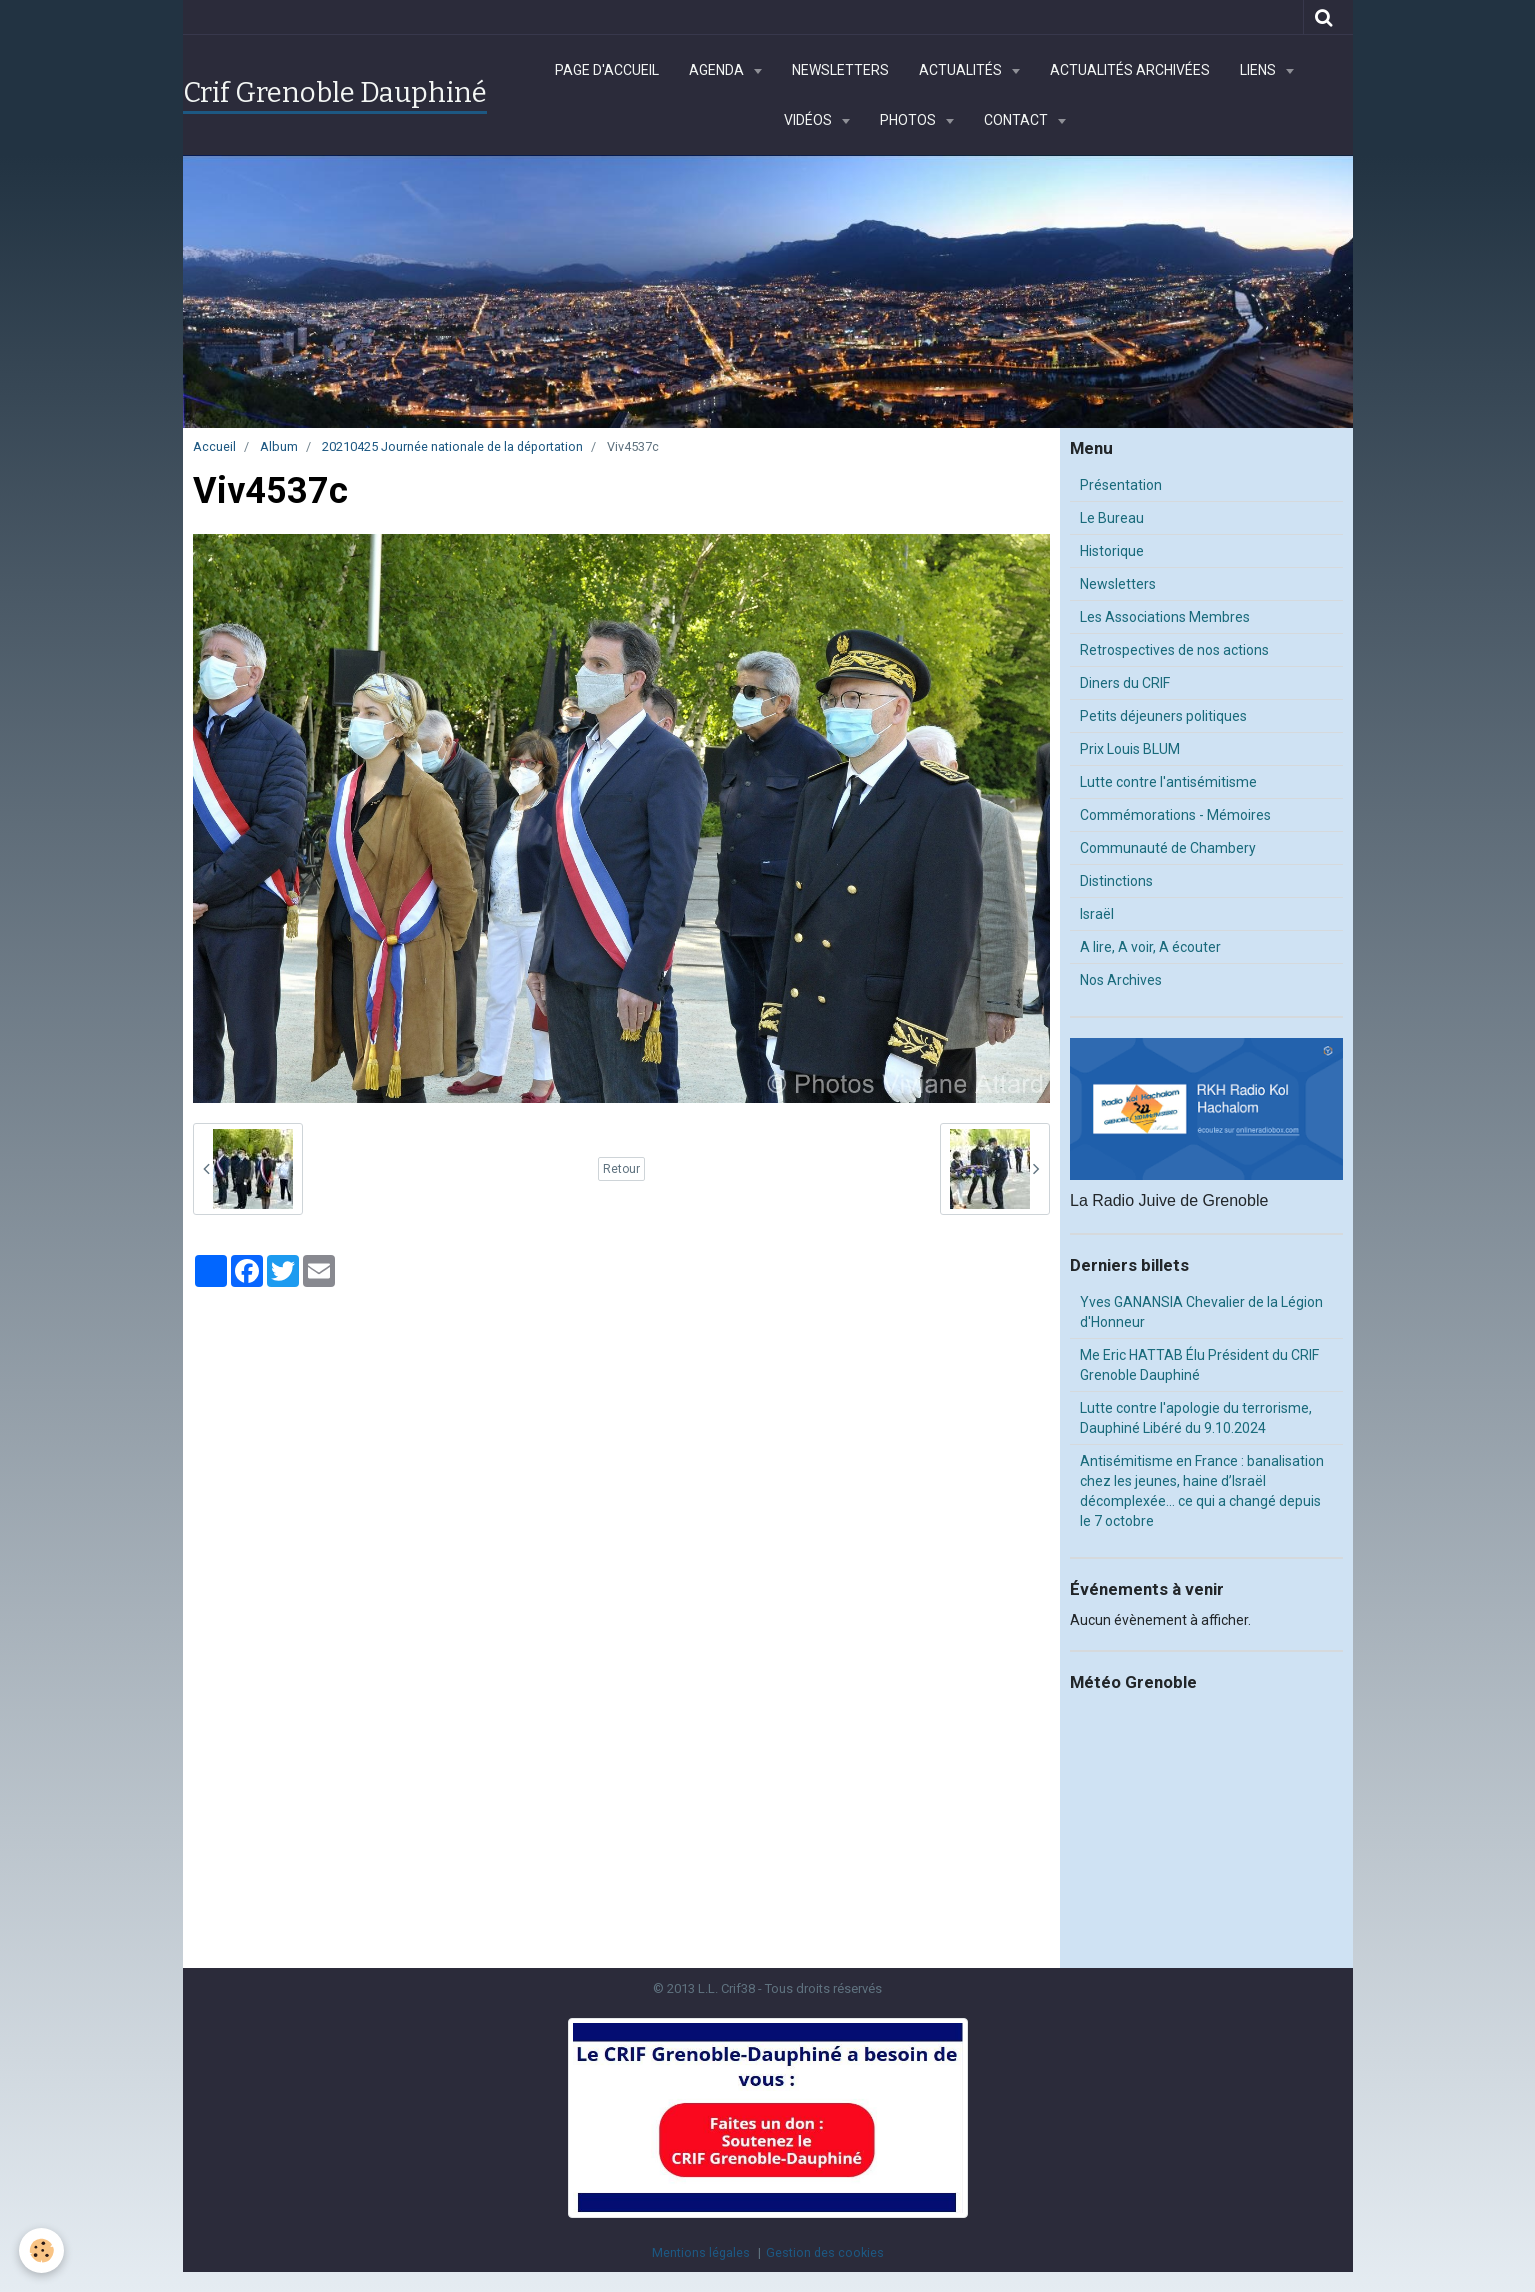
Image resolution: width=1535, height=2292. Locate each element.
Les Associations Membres (1165, 617)
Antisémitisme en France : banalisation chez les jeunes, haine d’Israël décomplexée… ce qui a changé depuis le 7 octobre (1202, 1491)
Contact (1017, 120)
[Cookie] (42, 2250)
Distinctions (1116, 881)
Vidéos (809, 120)
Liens (1259, 70)
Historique (1112, 551)
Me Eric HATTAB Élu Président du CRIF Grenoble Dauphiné (1199, 1365)
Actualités (962, 70)
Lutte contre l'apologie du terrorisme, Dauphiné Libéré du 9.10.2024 (1196, 1418)
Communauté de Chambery (1168, 848)
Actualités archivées (1130, 70)
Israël (1097, 914)
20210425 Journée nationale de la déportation (452, 446)
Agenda (718, 70)
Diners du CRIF (1125, 683)
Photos (909, 120)
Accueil (214, 446)
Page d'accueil (607, 70)
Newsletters (840, 70)
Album (279, 446)
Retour (621, 1169)
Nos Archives (1121, 980)
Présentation (1121, 485)
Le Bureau (1112, 518)
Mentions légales (701, 2252)
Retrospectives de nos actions (1174, 650)
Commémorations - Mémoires (1175, 815)
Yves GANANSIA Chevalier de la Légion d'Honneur (1201, 1312)
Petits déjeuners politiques (1163, 716)
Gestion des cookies (825, 2252)
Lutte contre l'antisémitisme (1168, 782)
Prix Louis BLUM (1130, 749)
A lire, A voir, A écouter (1150, 947)
